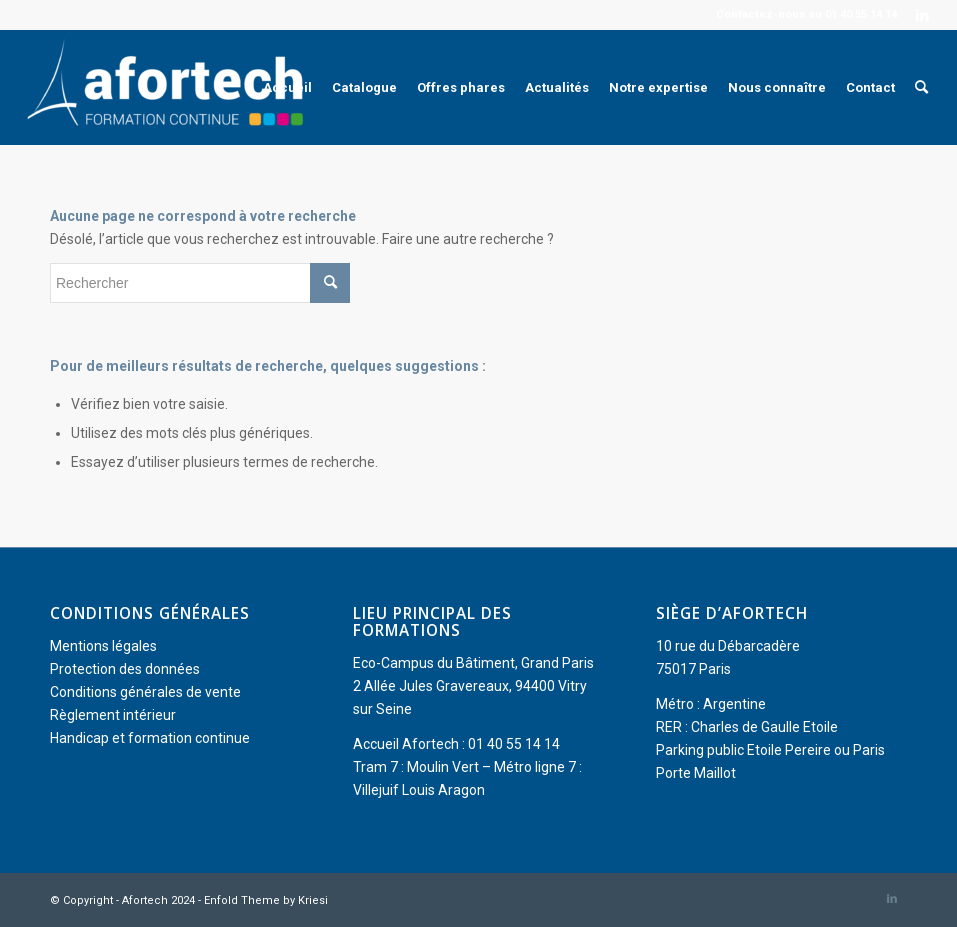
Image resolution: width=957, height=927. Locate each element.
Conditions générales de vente (145, 692)
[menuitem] (287, 87)
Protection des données (125, 669)
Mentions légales (103, 646)
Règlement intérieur (113, 715)
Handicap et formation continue (150, 738)
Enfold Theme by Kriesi (266, 900)
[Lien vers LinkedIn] (923, 15)
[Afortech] (169, 87)
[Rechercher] (921, 87)
